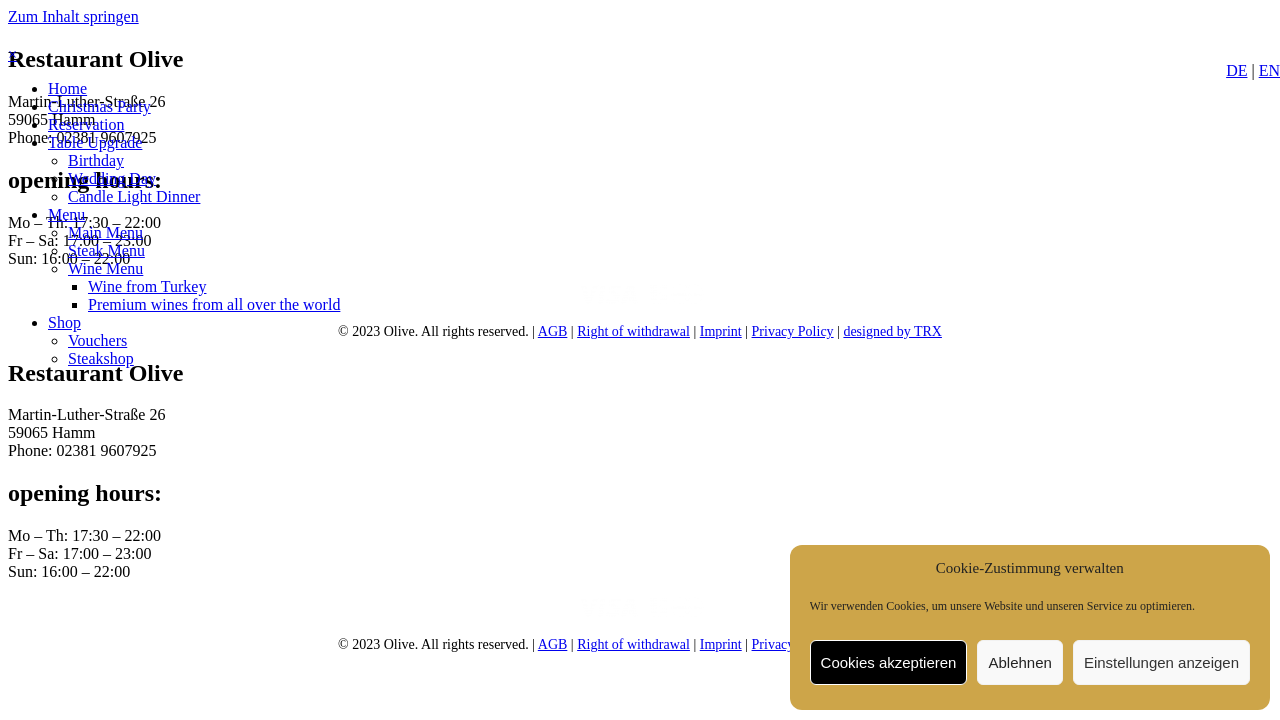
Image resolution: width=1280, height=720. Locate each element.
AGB (553, 331)
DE (1236, 70)
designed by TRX (892, 331)
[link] (67, 88)
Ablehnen (1019, 662)
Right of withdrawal (633, 331)
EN (1269, 70)
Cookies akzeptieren (889, 662)
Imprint (721, 331)
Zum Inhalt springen (73, 16)
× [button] (12, 54)
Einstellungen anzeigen (1161, 662)
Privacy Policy (793, 331)
